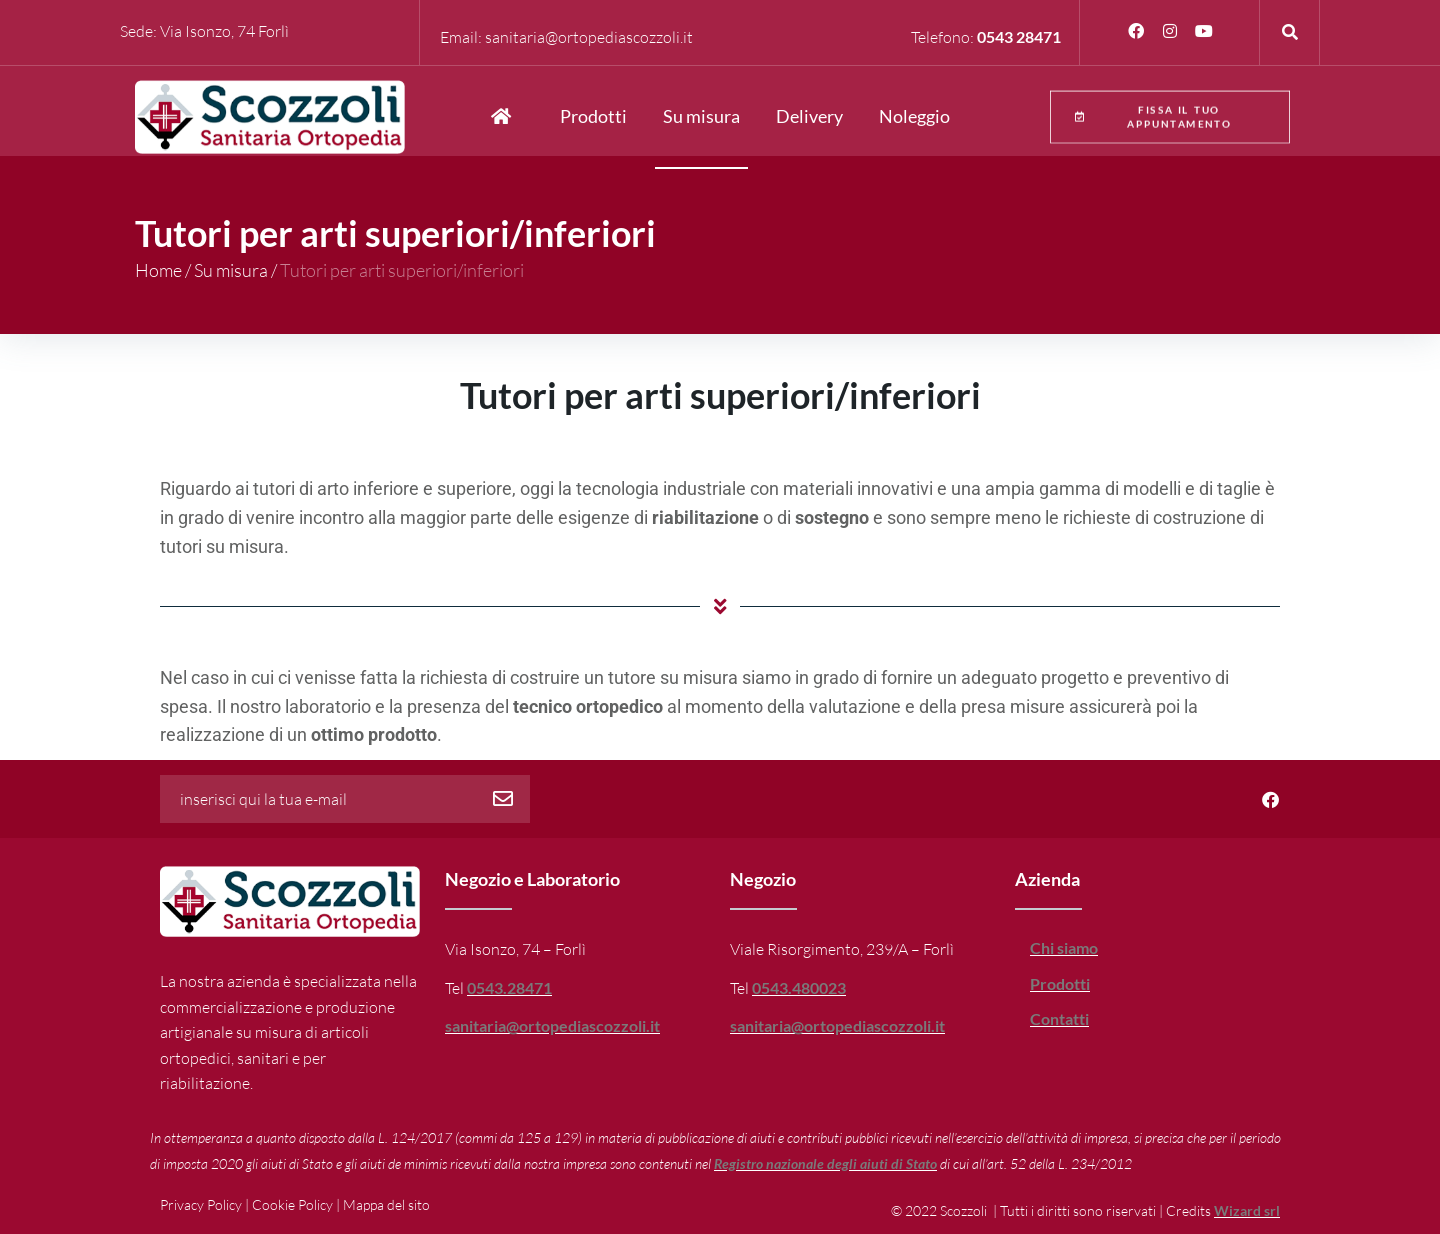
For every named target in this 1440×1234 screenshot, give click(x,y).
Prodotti (1060, 983)
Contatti (1059, 1018)
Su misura (231, 270)
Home (158, 270)
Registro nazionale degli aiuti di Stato (825, 1163)
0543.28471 (509, 987)
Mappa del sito (386, 1204)
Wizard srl (1247, 1210)
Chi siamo (1064, 947)
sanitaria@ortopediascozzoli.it (589, 37)
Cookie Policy (292, 1204)
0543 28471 (1019, 36)
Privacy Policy (201, 1204)
